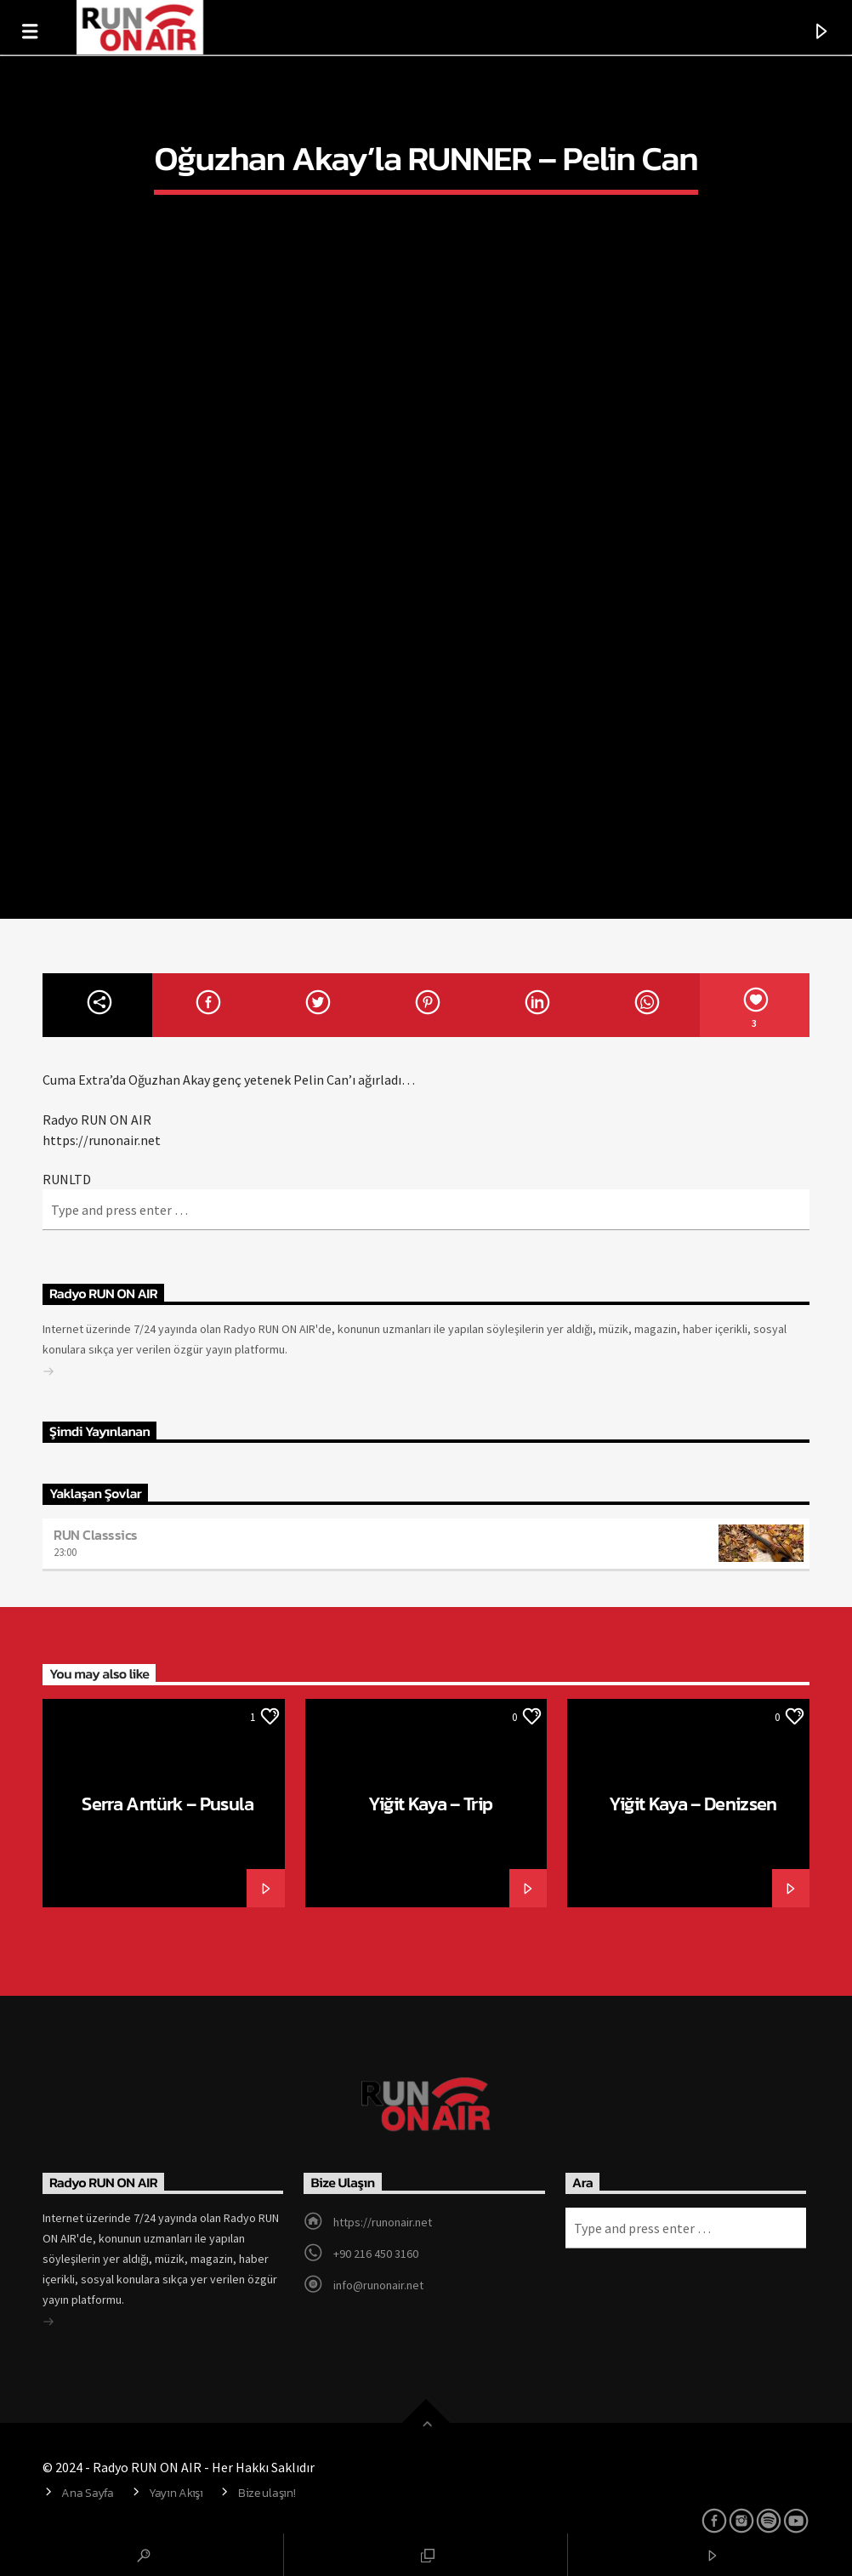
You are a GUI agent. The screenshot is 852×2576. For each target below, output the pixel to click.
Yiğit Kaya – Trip (430, 1803)
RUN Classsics (96, 1535)
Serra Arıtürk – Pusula (167, 1803)
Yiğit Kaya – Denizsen (693, 1803)
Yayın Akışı (176, 2492)
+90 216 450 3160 (375, 2253)
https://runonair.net (382, 2222)
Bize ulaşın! (267, 2492)
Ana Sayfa (87, 2492)
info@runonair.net (378, 2285)
